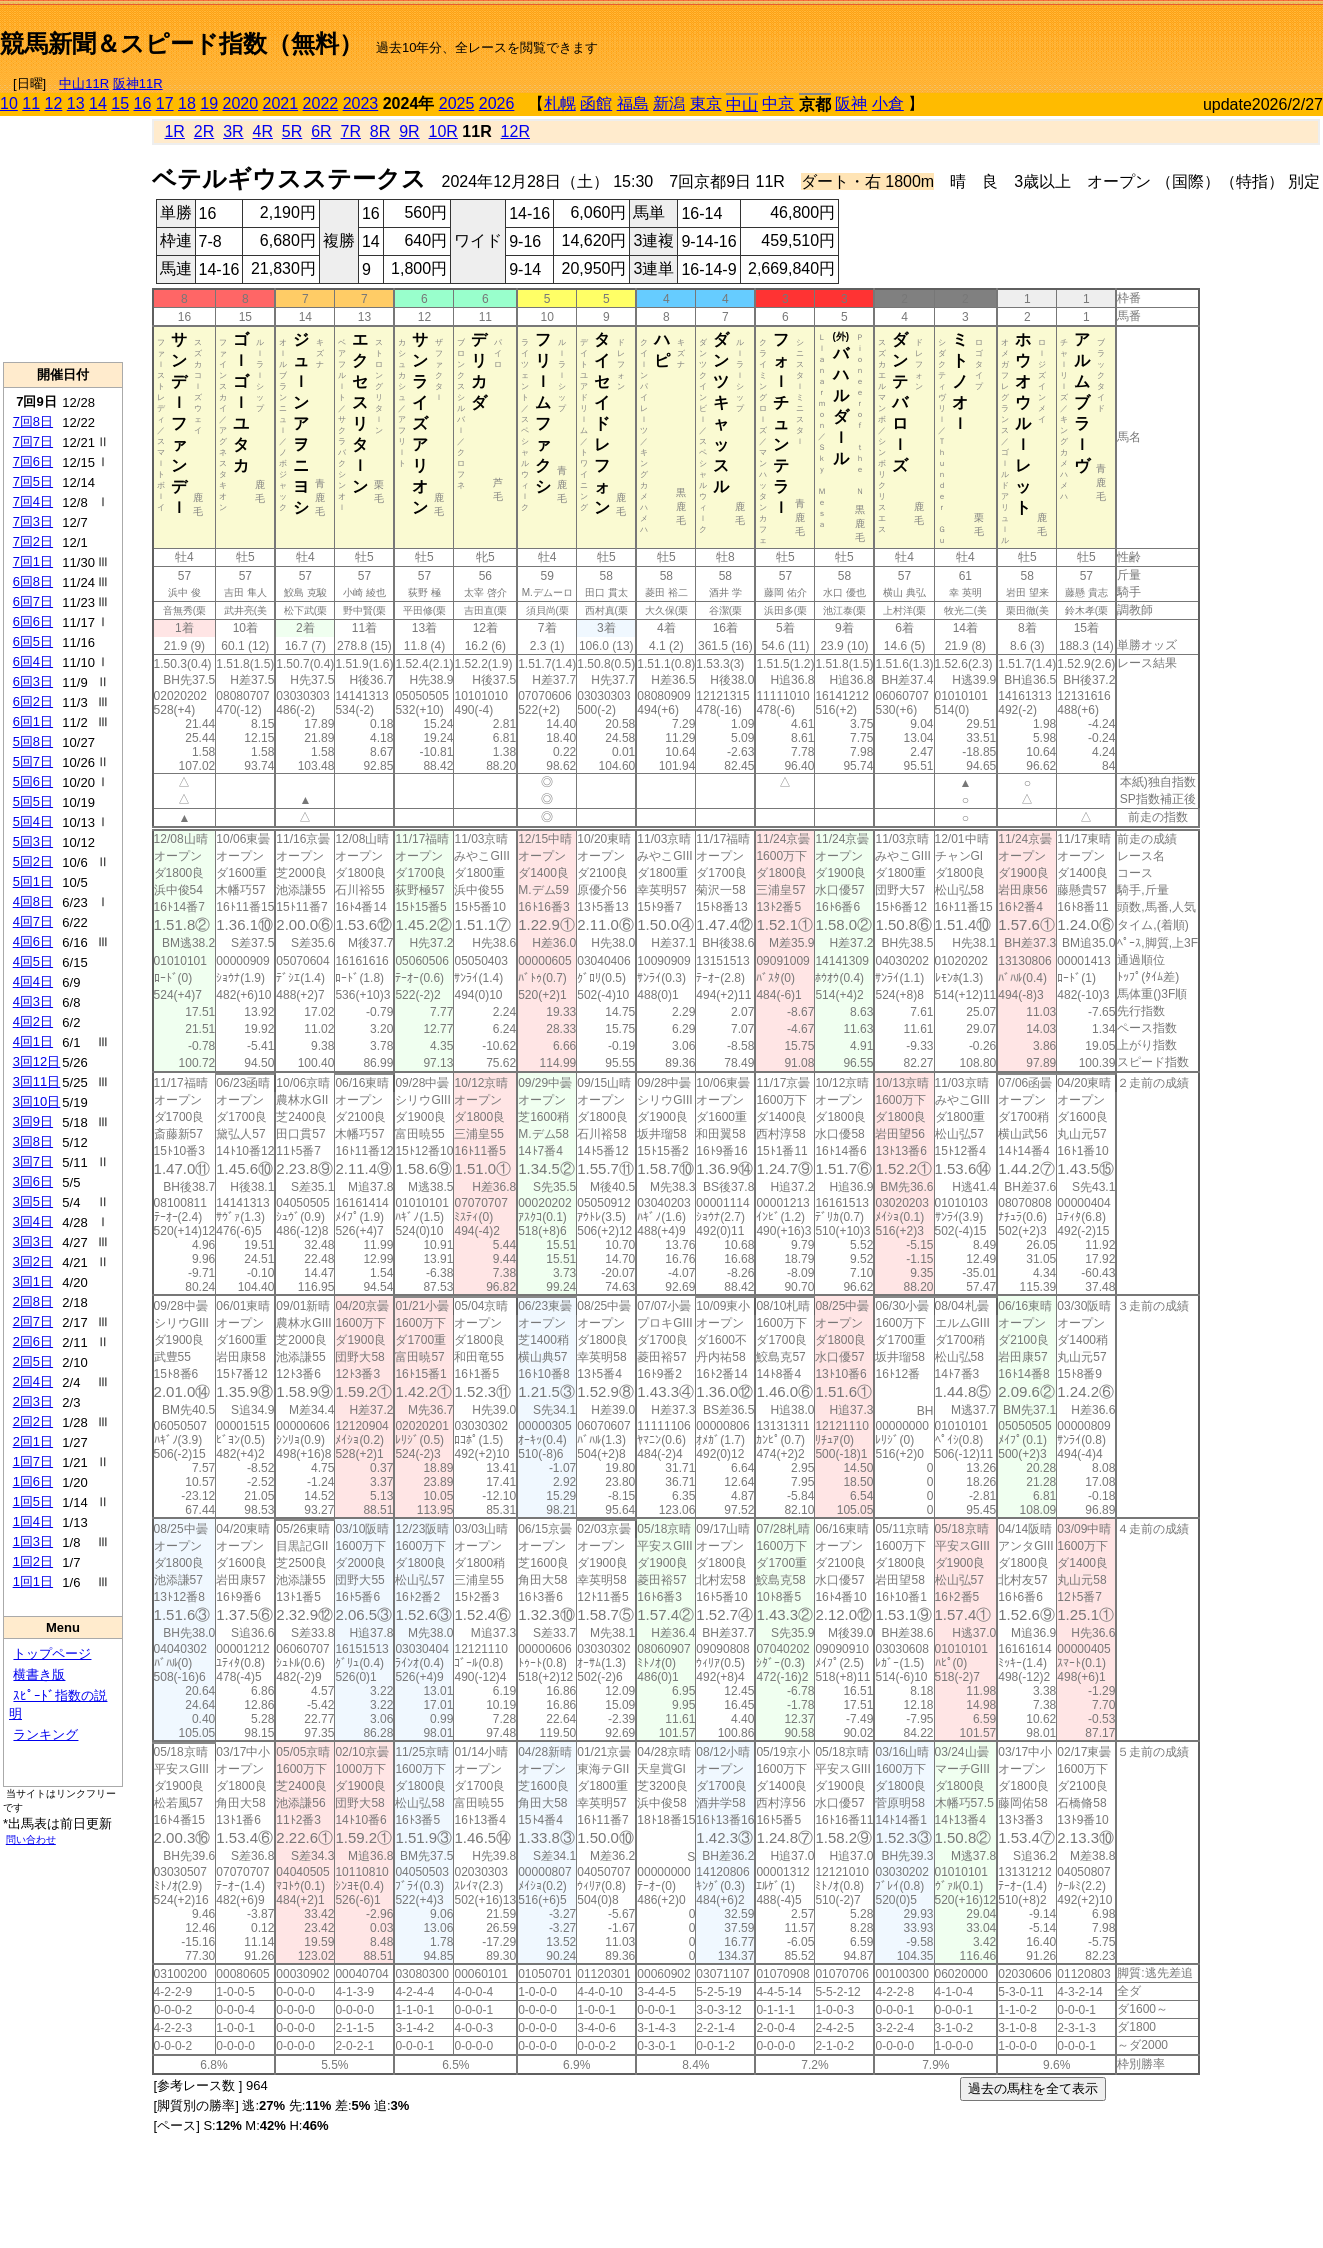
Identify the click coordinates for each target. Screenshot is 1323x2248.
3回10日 (37, 1101)
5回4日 (33, 821)
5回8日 (33, 741)
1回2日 (33, 1561)
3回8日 (33, 1141)
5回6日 (33, 781)
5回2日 (33, 861)
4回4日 (33, 981)
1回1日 (33, 1581)
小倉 (888, 103)
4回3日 (33, 1001)
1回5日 (33, 1501)
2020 (241, 103)
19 (209, 103)
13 (76, 103)
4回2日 (33, 1021)
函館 (596, 103)
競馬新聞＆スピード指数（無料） (181, 43)
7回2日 (33, 541)
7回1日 (33, 561)
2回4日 (33, 1381)
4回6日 (33, 941)
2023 (361, 103)
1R (174, 131)
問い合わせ (31, 1839)
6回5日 (33, 641)
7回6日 (33, 461)
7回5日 (33, 481)
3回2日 (33, 1261)
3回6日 (33, 1181)
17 (165, 103)
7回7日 (33, 441)
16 (143, 103)
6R (321, 131)
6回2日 (33, 701)
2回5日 (33, 1361)
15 (120, 103)
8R (380, 131)
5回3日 (33, 841)
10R (443, 131)
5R (292, 131)
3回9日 (33, 1121)
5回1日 (33, 881)
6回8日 (33, 581)
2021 (281, 103)
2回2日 (33, 1421)
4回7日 (33, 921)
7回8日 (33, 421)
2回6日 (33, 1341)
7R (351, 131)
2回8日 (33, 1301)
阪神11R (138, 83)
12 (54, 103)
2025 (457, 103)
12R (515, 131)
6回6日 (33, 621)
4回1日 (33, 1041)
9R (409, 131)
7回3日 (33, 521)
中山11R (84, 83)
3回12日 (37, 1061)
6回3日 (33, 681)
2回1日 (33, 1441)
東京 (706, 103)
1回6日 (33, 1481)
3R (233, 131)
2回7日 (33, 1321)
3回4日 (33, 1221)
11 (31, 103)
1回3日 (33, 1541)
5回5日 (33, 801)
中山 (742, 104)
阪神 (851, 103)
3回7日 (33, 1161)
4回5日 (33, 961)
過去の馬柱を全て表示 (1033, 2088)
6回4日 (33, 661)
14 (98, 103)
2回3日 (33, 1401)
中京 (778, 103)
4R (262, 131)
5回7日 (33, 761)
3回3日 (33, 1241)
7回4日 (33, 501)
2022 (321, 103)
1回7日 (33, 1461)
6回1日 (33, 721)
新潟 (669, 103)
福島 (633, 103)
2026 (497, 103)
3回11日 (37, 1081)
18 (187, 103)
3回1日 (33, 1281)
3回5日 (33, 1201)
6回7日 (33, 601)
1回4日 (33, 1521)
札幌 (560, 103)
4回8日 (33, 901)
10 (9, 103)
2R (204, 131)
